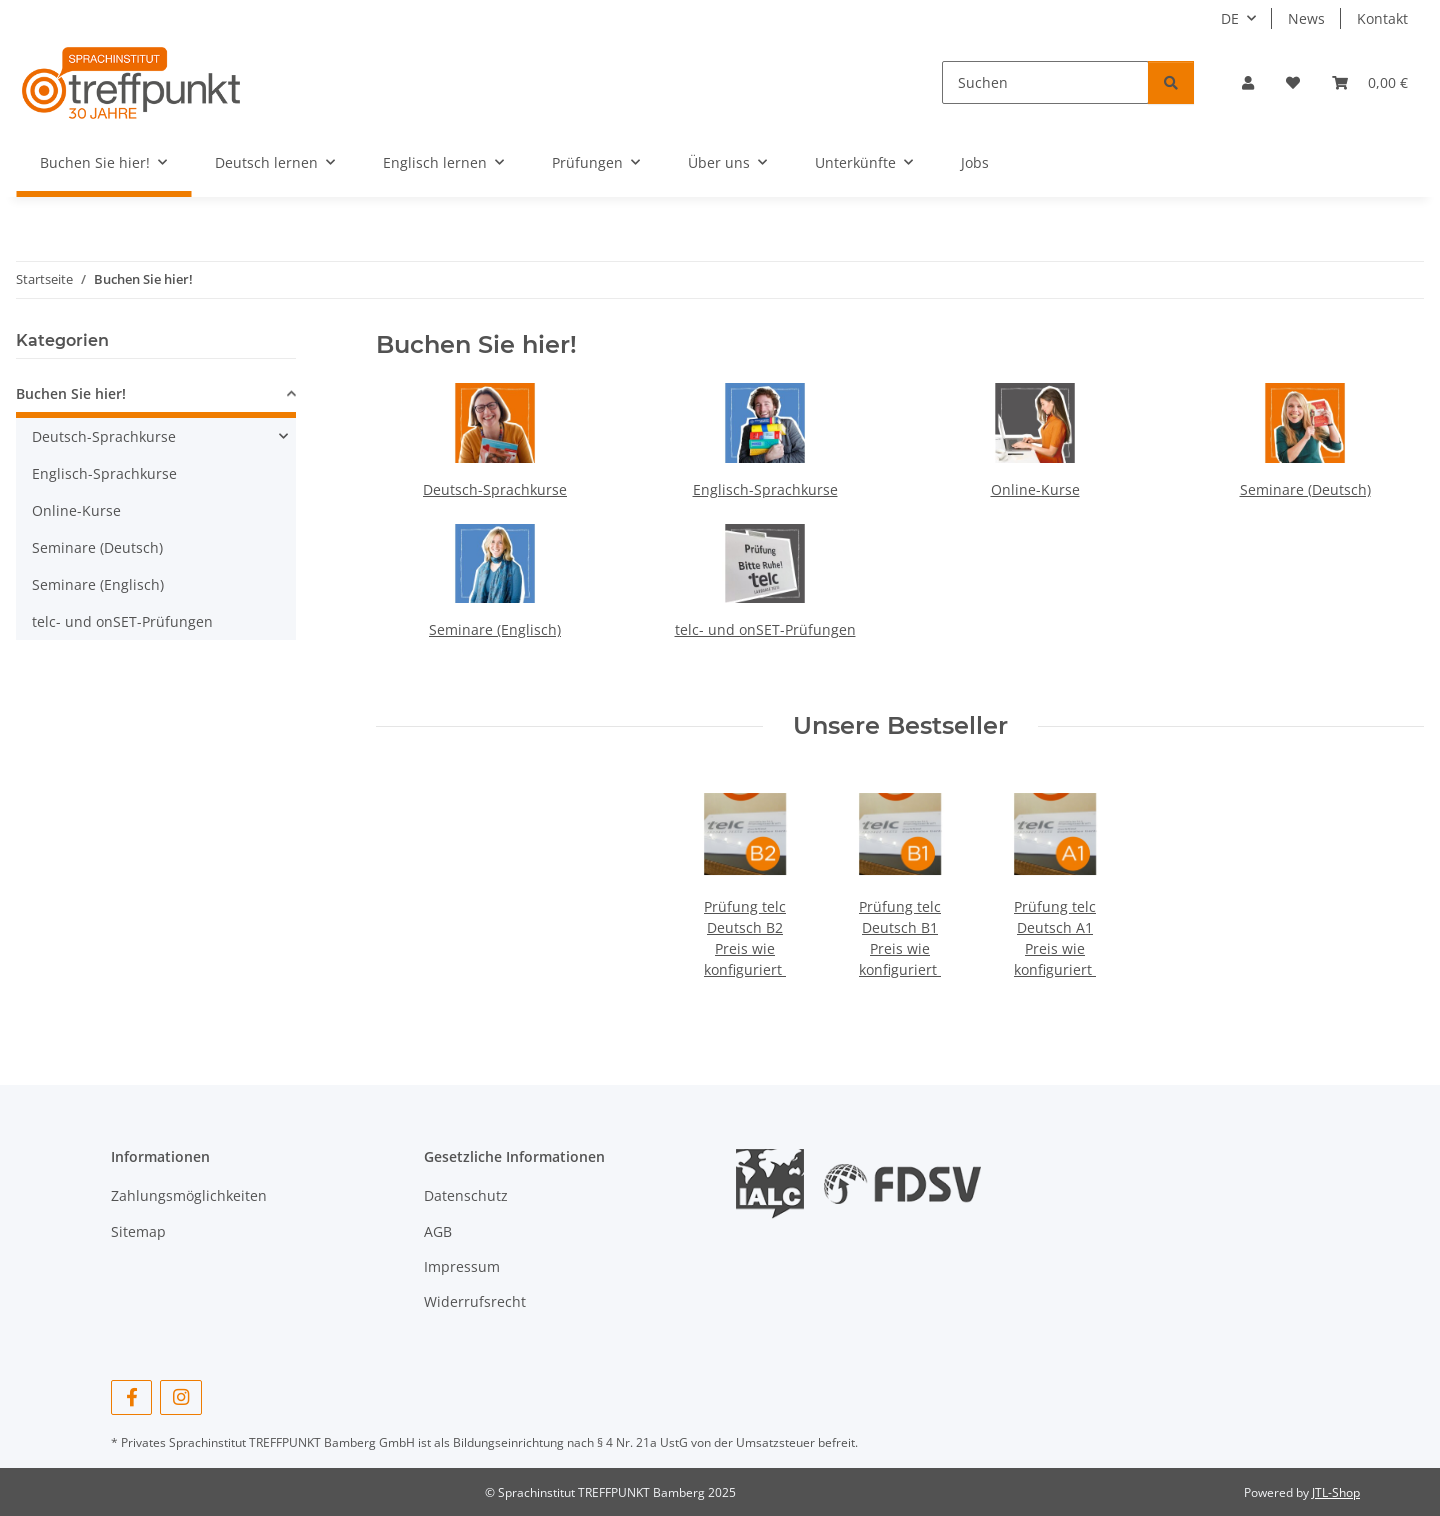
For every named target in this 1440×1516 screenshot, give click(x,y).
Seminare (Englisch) (495, 629)
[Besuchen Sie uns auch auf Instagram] (180, 1397)
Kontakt (1382, 18)
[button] (1248, 82)
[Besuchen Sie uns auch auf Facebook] (131, 1397)
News (1306, 18)
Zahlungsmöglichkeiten (189, 1195)
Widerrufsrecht (475, 1301)
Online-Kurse (1035, 489)
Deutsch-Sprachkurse (495, 489)
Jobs (975, 162)
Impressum (462, 1266)
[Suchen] (1045, 82)
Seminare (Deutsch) (1305, 489)
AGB (438, 1231)
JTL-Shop (1336, 1492)
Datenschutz (466, 1195)
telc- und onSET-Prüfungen (765, 629)
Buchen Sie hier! (71, 393)
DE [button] (1230, 18)
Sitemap (138, 1231)
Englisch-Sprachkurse (765, 489)
